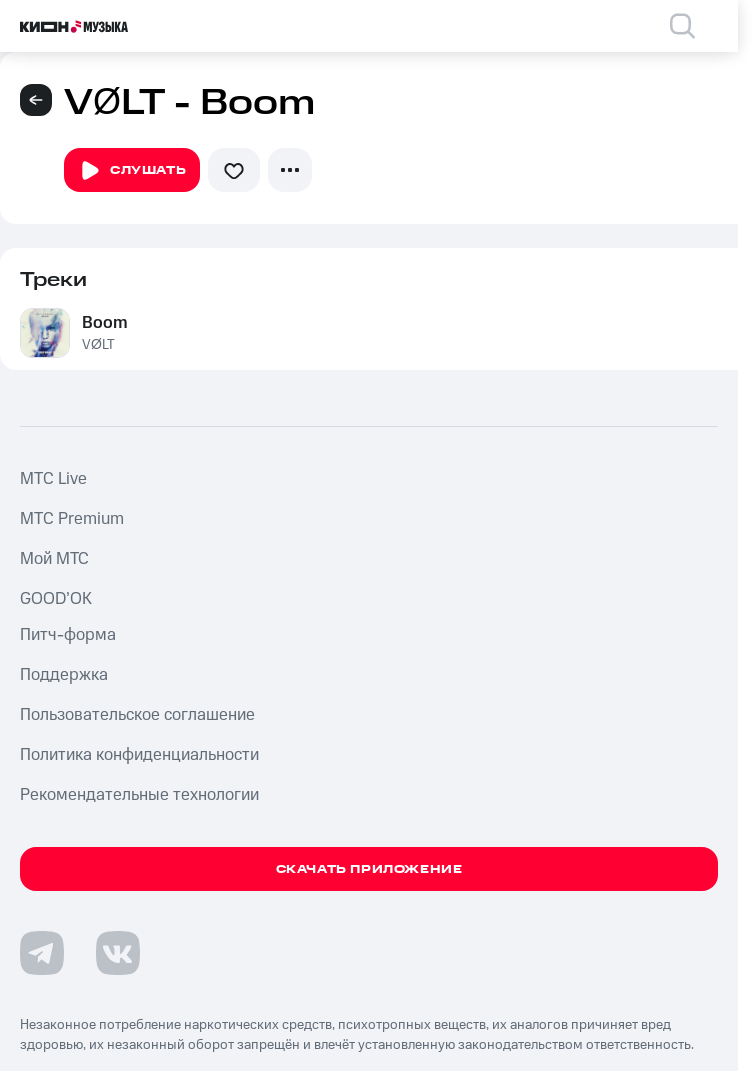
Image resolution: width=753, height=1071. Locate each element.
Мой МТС (54, 559)
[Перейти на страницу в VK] (118, 953)
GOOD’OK (56, 599)
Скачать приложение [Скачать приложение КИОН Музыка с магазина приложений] (369, 869)
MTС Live (53, 479)
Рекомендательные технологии (139, 795)
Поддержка (64, 675)
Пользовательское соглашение (137, 715)
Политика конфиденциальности (139, 755)
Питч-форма (68, 635)
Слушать (132, 171)
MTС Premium (72, 519)
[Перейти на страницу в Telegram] (42, 953)
